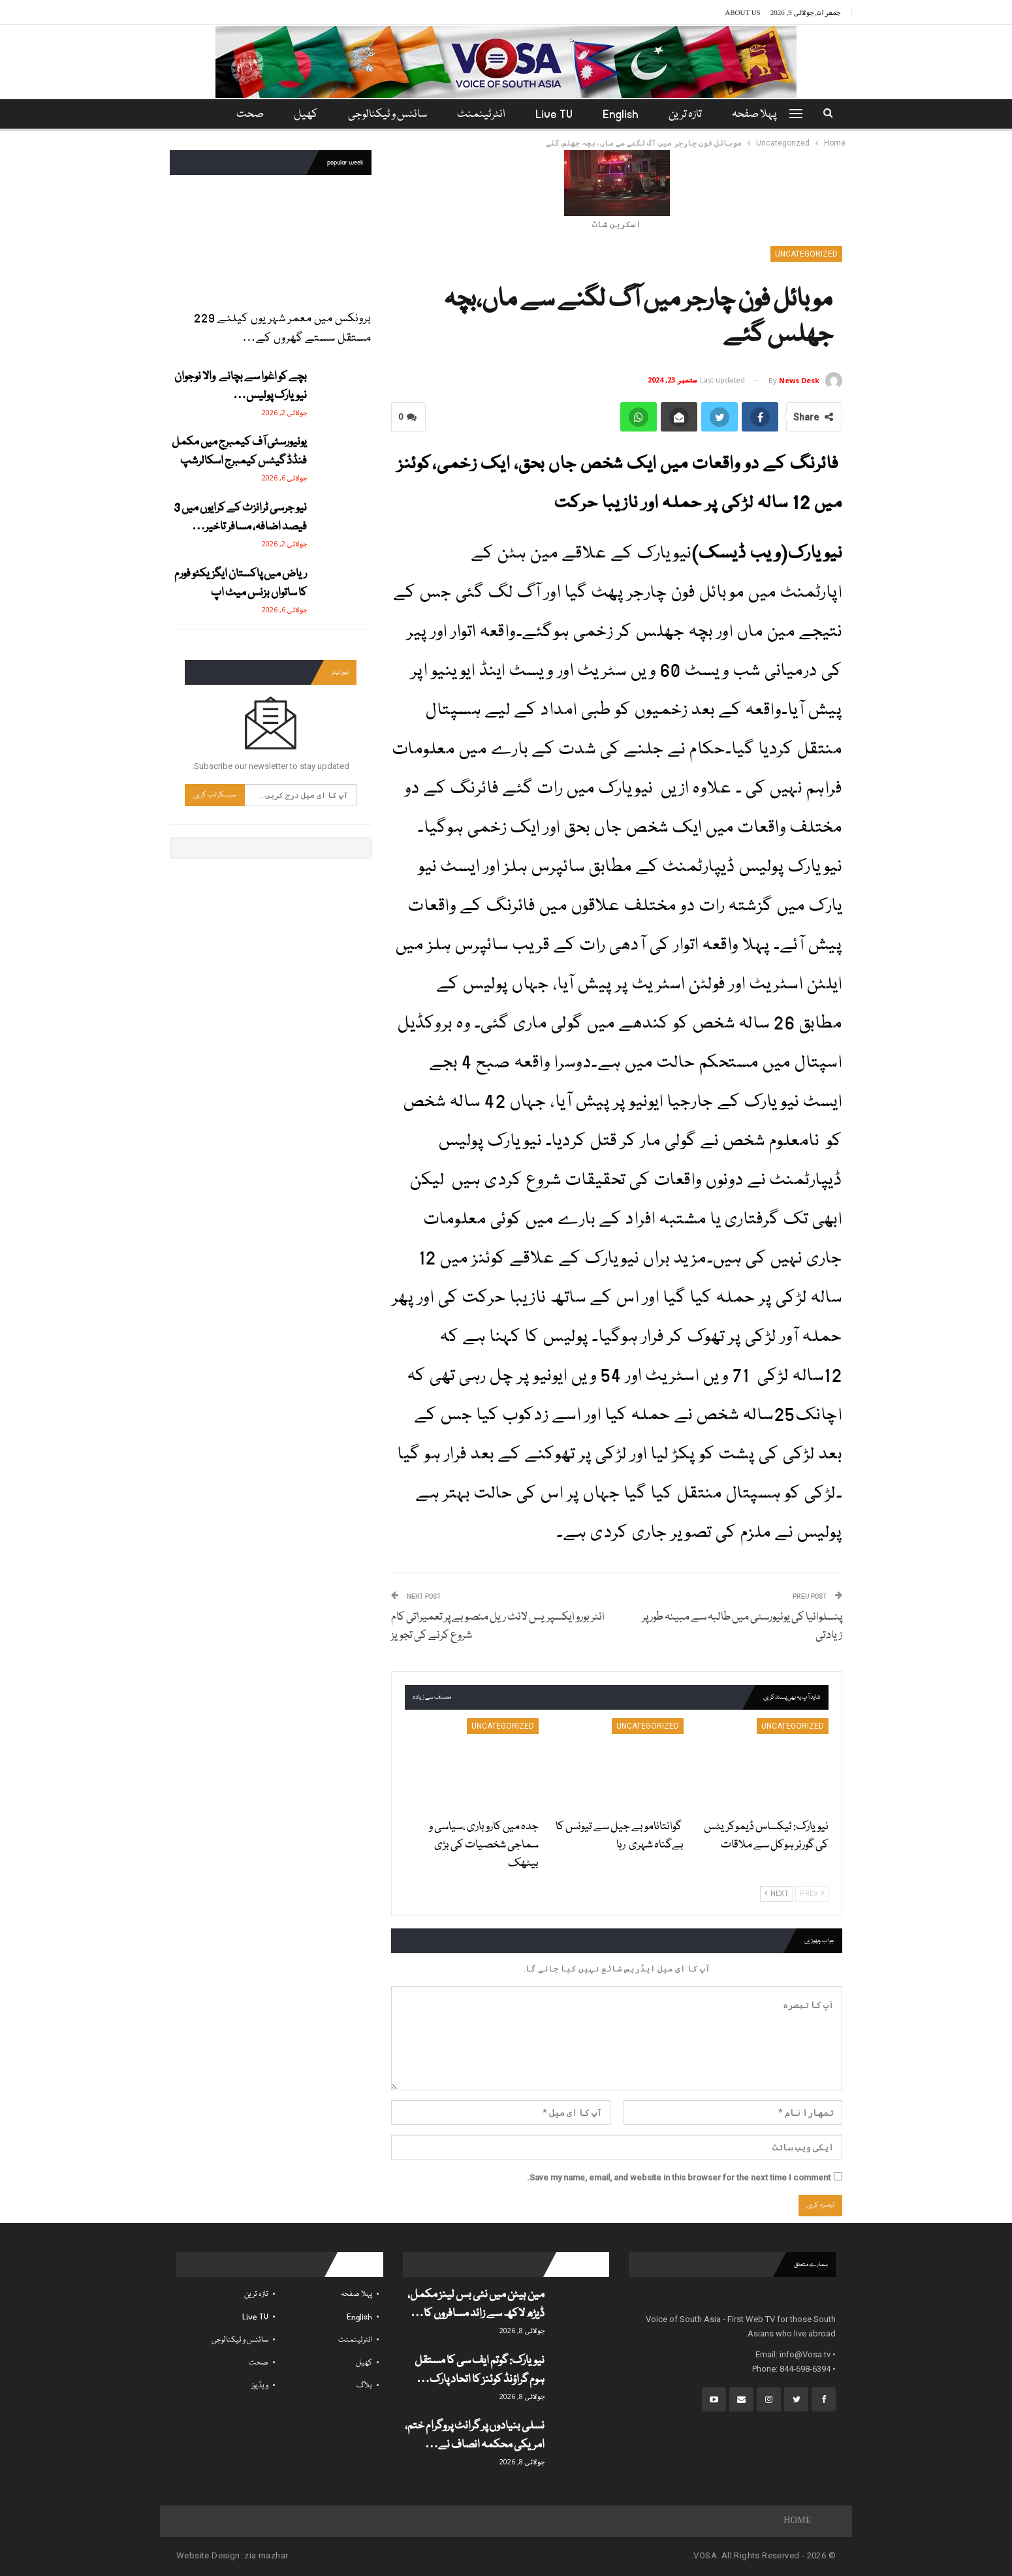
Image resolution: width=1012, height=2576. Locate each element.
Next (777, 1893)
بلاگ (364, 2386)
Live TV (556, 114)
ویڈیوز (259, 2386)
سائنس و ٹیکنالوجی (385, 114)
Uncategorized (806, 254)
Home (797, 2521)
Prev (812, 1893)
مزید (248, 114)
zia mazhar (266, 2555)
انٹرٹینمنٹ (481, 114)
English (624, 114)
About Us (743, 12)
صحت (258, 2363)
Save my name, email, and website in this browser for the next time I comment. (678, 2177)
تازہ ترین (691, 114)
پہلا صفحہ (762, 114)
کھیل (302, 114)
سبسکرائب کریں (214, 794)
